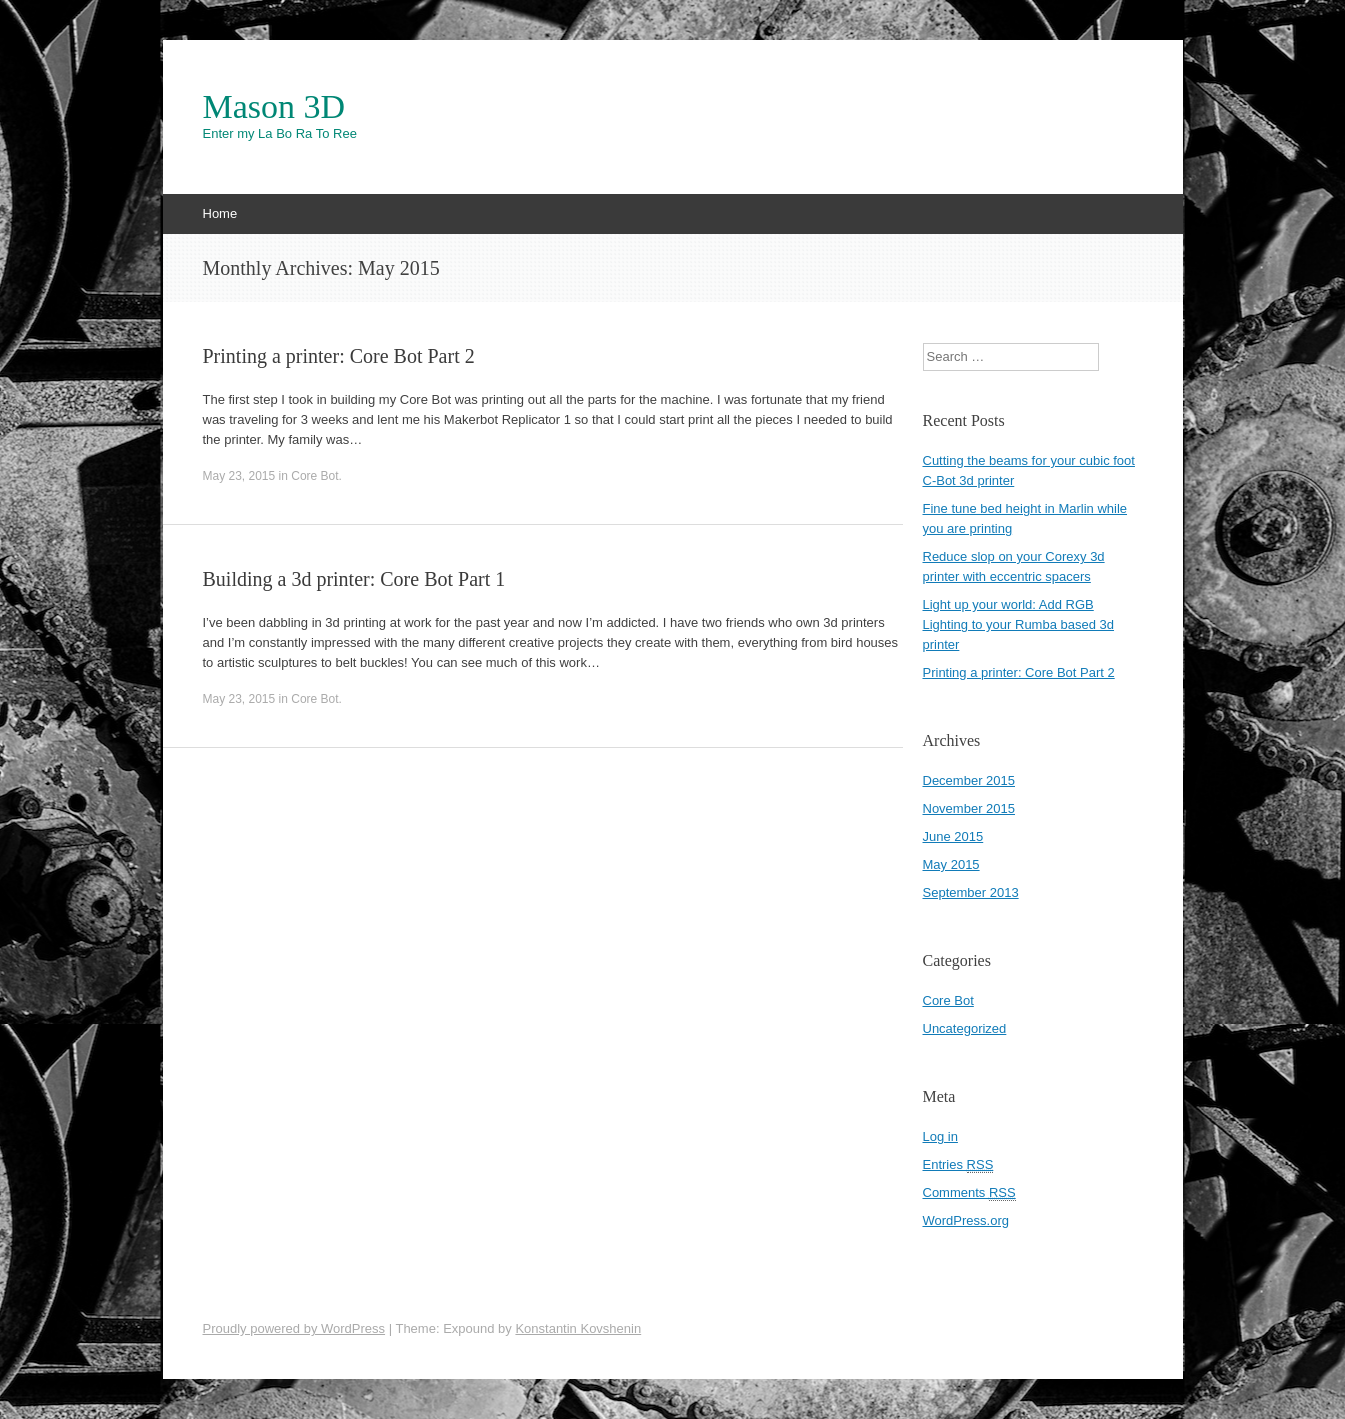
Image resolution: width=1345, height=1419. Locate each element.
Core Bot (314, 476)
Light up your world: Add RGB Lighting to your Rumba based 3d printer (1019, 624)
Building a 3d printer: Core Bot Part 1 (354, 579)
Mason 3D (274, 107)
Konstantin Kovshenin (578, 1328)
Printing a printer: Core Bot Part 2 (339, 356)
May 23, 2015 (239, 476)
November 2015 (969, 808)
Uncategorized (965, 1028)
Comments (969, 1193)
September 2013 (971, 892)
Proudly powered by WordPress (294, 1328)
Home (220, 213)
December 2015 (969, 780)
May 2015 (951, 864)
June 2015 (953, 836)
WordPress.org (966, 1220)
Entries (958, 1165)
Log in (940, 1136)
